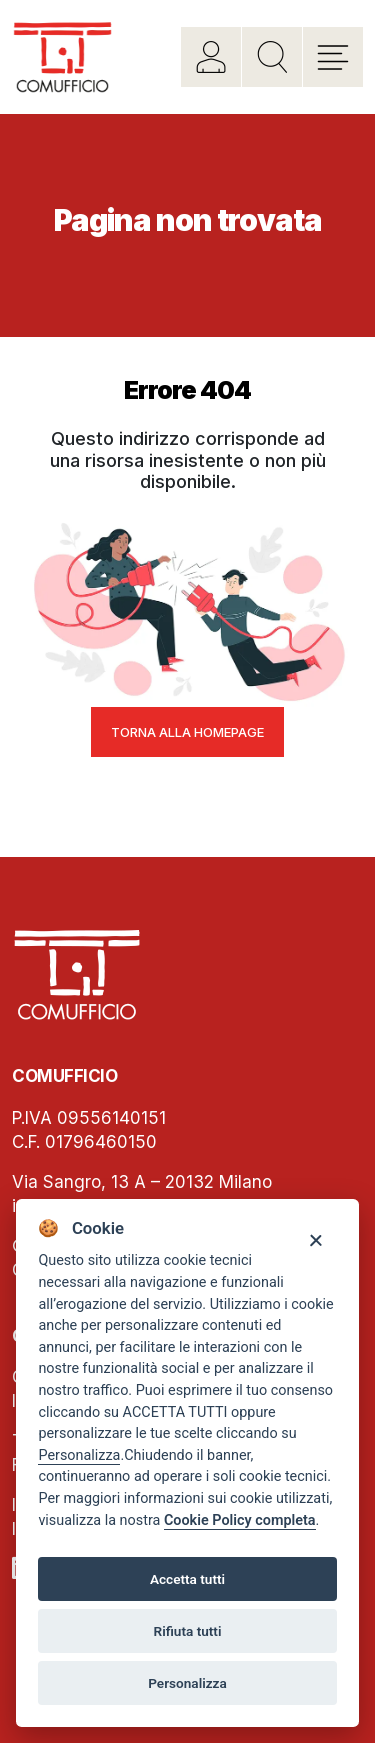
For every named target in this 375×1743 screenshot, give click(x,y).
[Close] (315, 1238)
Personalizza (79, 1455)
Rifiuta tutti (188, 1631)
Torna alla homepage (187, 732)
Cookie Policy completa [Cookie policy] (240, 1520)
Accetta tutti (187, 1579)
